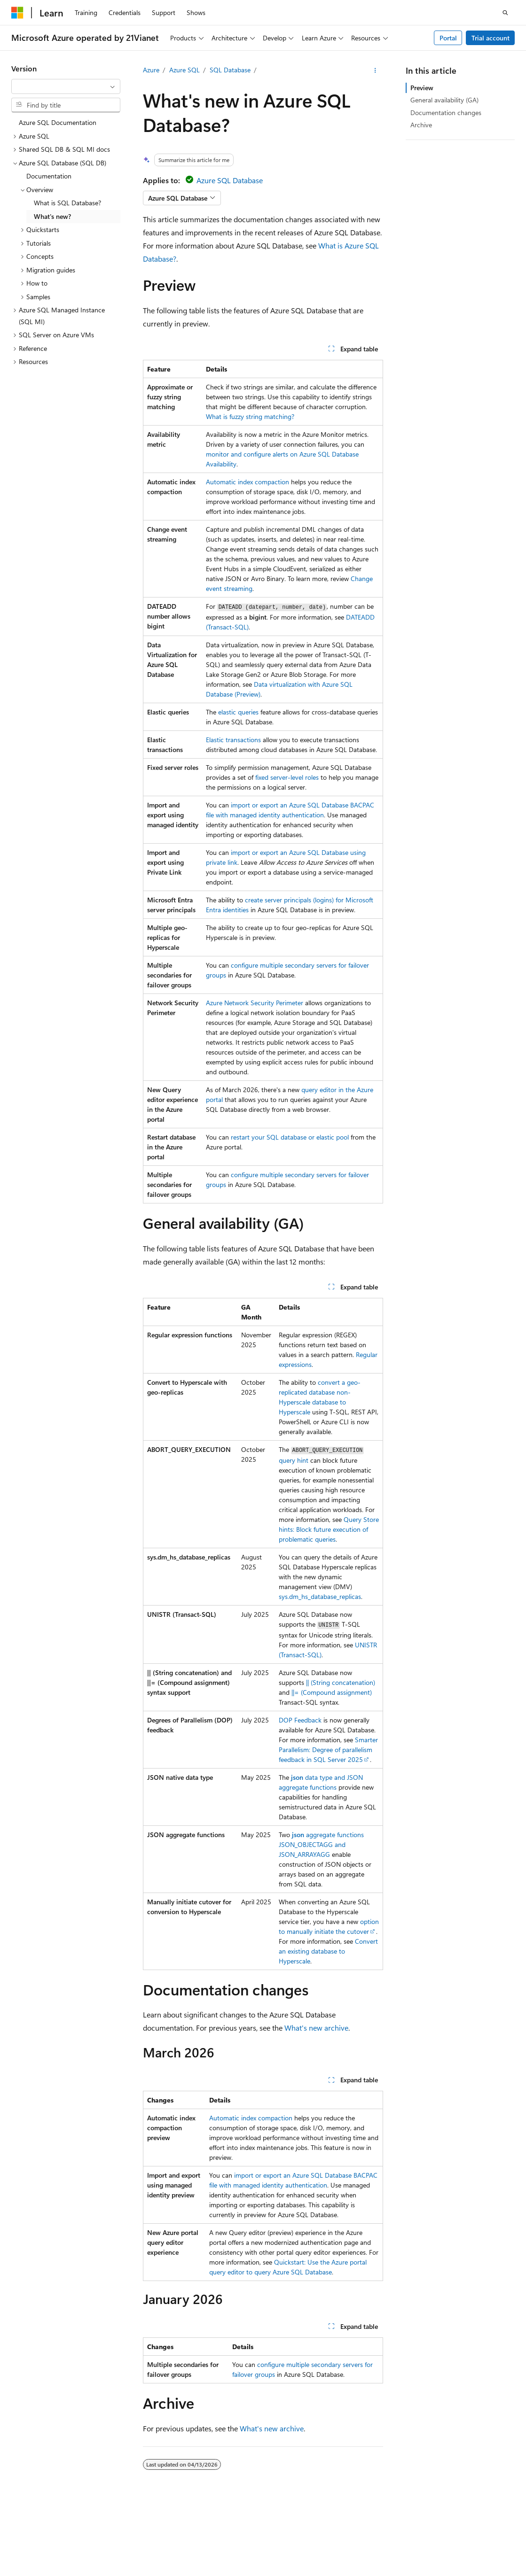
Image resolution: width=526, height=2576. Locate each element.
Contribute (57, 2547)
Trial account (490, 37)
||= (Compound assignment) (331, 1692)
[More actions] (375, 70)
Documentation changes (445, 112)
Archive (421, 124)
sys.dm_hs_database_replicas (320, 1596)
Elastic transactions (233, 739)
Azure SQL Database (229, 180)
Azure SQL (184, 69)
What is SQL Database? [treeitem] (67, 202)
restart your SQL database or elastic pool (290, 1137)
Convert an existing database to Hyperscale (328, 1951)
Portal (448, 37)
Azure (151, 69)
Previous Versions (467, 2533)
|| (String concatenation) (340, 1682)
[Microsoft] (17, 13)
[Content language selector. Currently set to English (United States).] (54, 2512)
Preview (421, 87)
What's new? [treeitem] (52, 216)
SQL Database (230, 69)
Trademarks (279, 2547)
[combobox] (65, 86)
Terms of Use (232, 2547)
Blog (17, 2547)
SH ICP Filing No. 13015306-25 (55, 2533)
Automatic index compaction (247, 481)
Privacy (236, 2533)
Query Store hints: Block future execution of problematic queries (329, 1529)
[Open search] (505, 12)
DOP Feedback (300, 1719)
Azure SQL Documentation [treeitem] (57, 122)
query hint (293, 1460)
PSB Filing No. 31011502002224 (163, 2533)
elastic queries (238, 711)
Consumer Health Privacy (159, 2547)
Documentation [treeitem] (48, 175)
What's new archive (316, 2028)
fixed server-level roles (287, 777)
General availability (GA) (444, 99)
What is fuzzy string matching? (250, 416)
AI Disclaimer (412, 2533)
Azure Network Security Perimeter (254, 1002)
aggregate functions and (321, 1844)
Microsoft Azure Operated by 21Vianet (320, 2533)
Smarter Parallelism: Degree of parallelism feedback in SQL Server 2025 (328, 1749)
